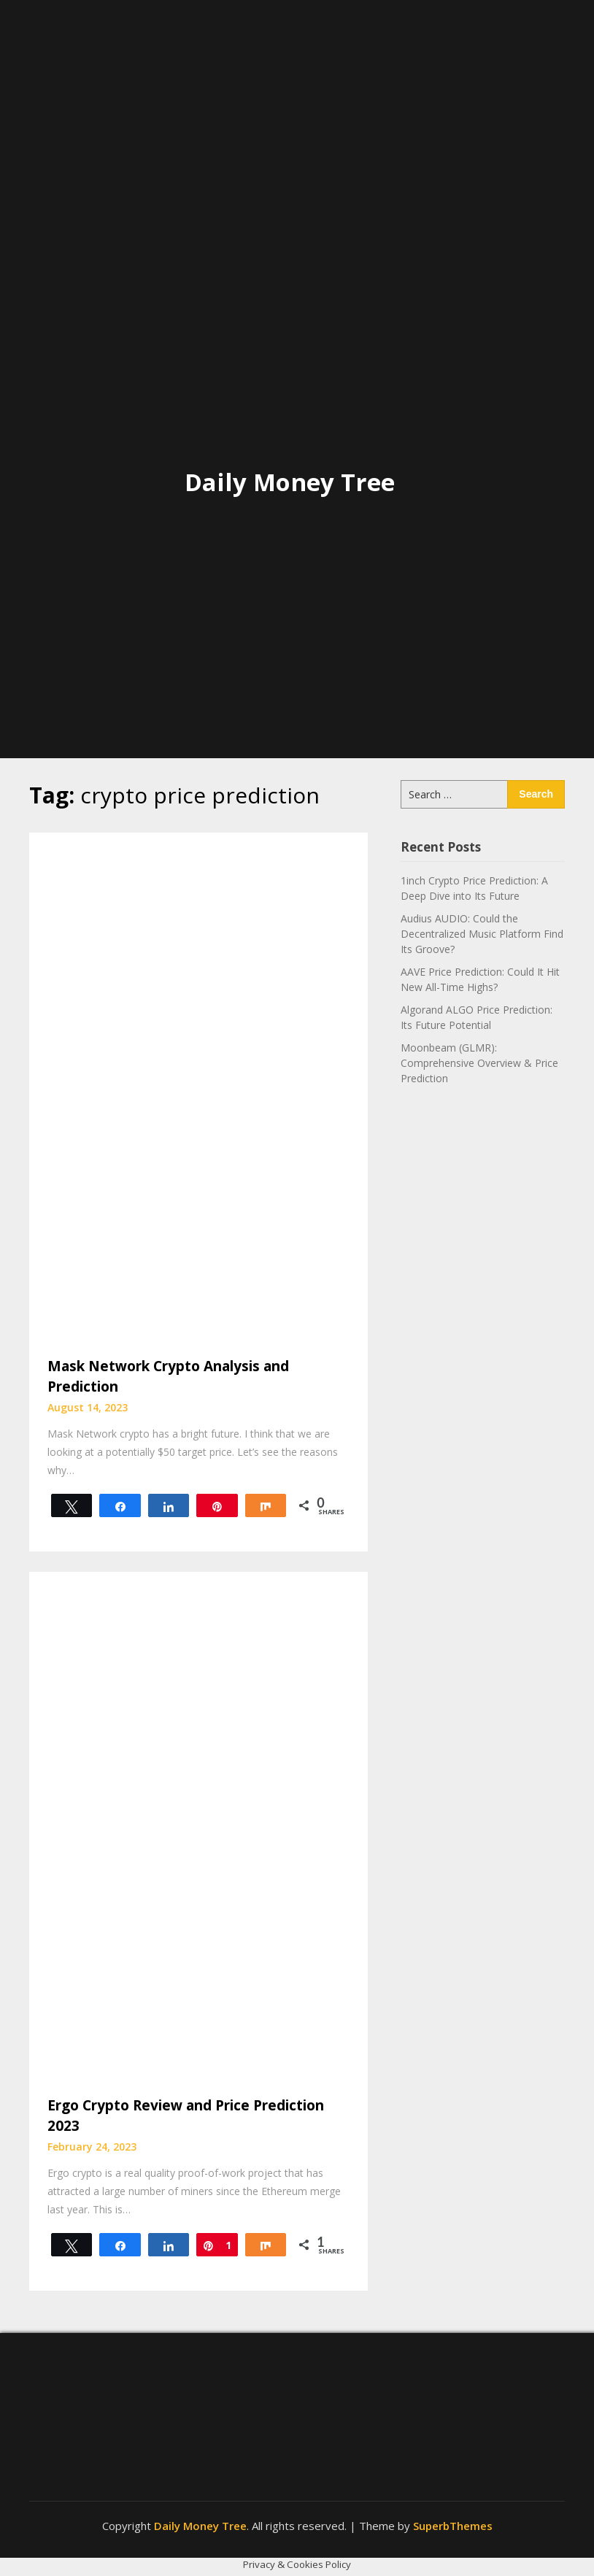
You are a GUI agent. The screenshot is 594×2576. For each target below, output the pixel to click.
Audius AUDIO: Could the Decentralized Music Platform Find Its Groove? (482, 933)
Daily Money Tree (290, 482)
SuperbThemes (453, 2525)
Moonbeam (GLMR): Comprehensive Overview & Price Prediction (479, 1063)
